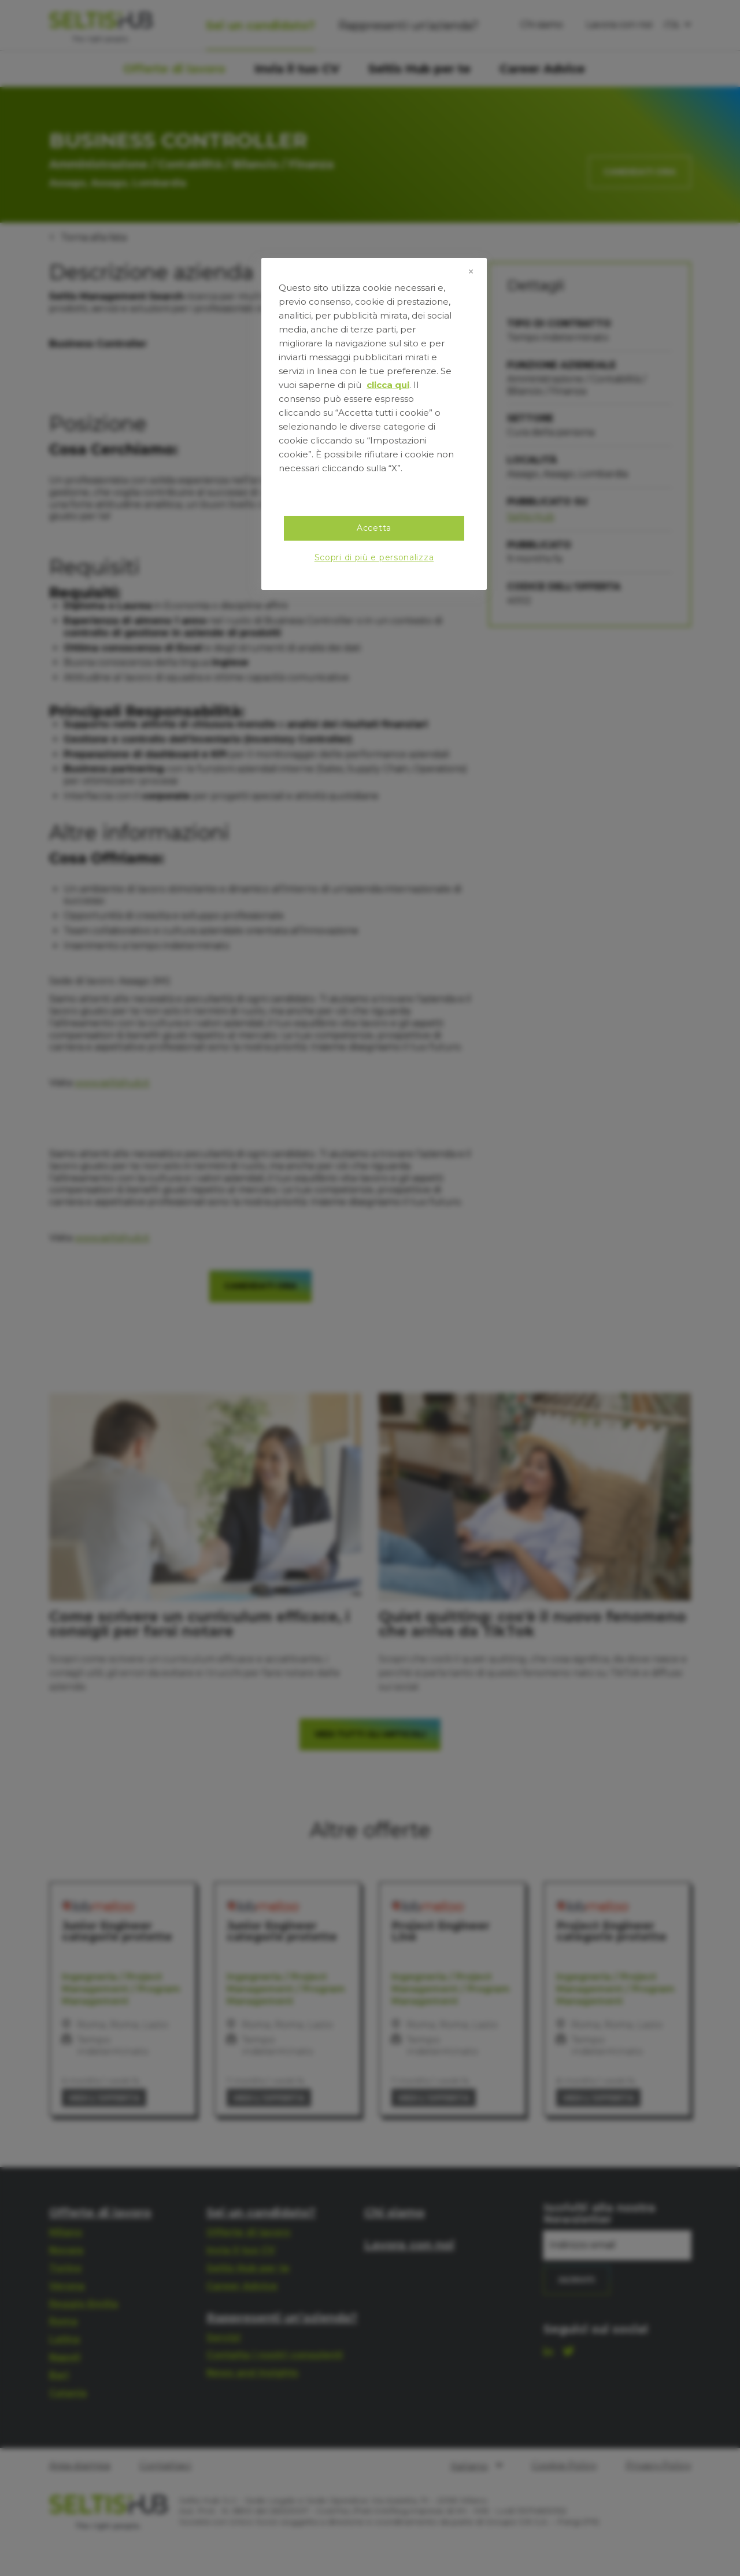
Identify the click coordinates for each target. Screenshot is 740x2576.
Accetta (374, 528)
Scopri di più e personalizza (374, 557)
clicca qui (388, 384)
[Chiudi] (470, 271)
